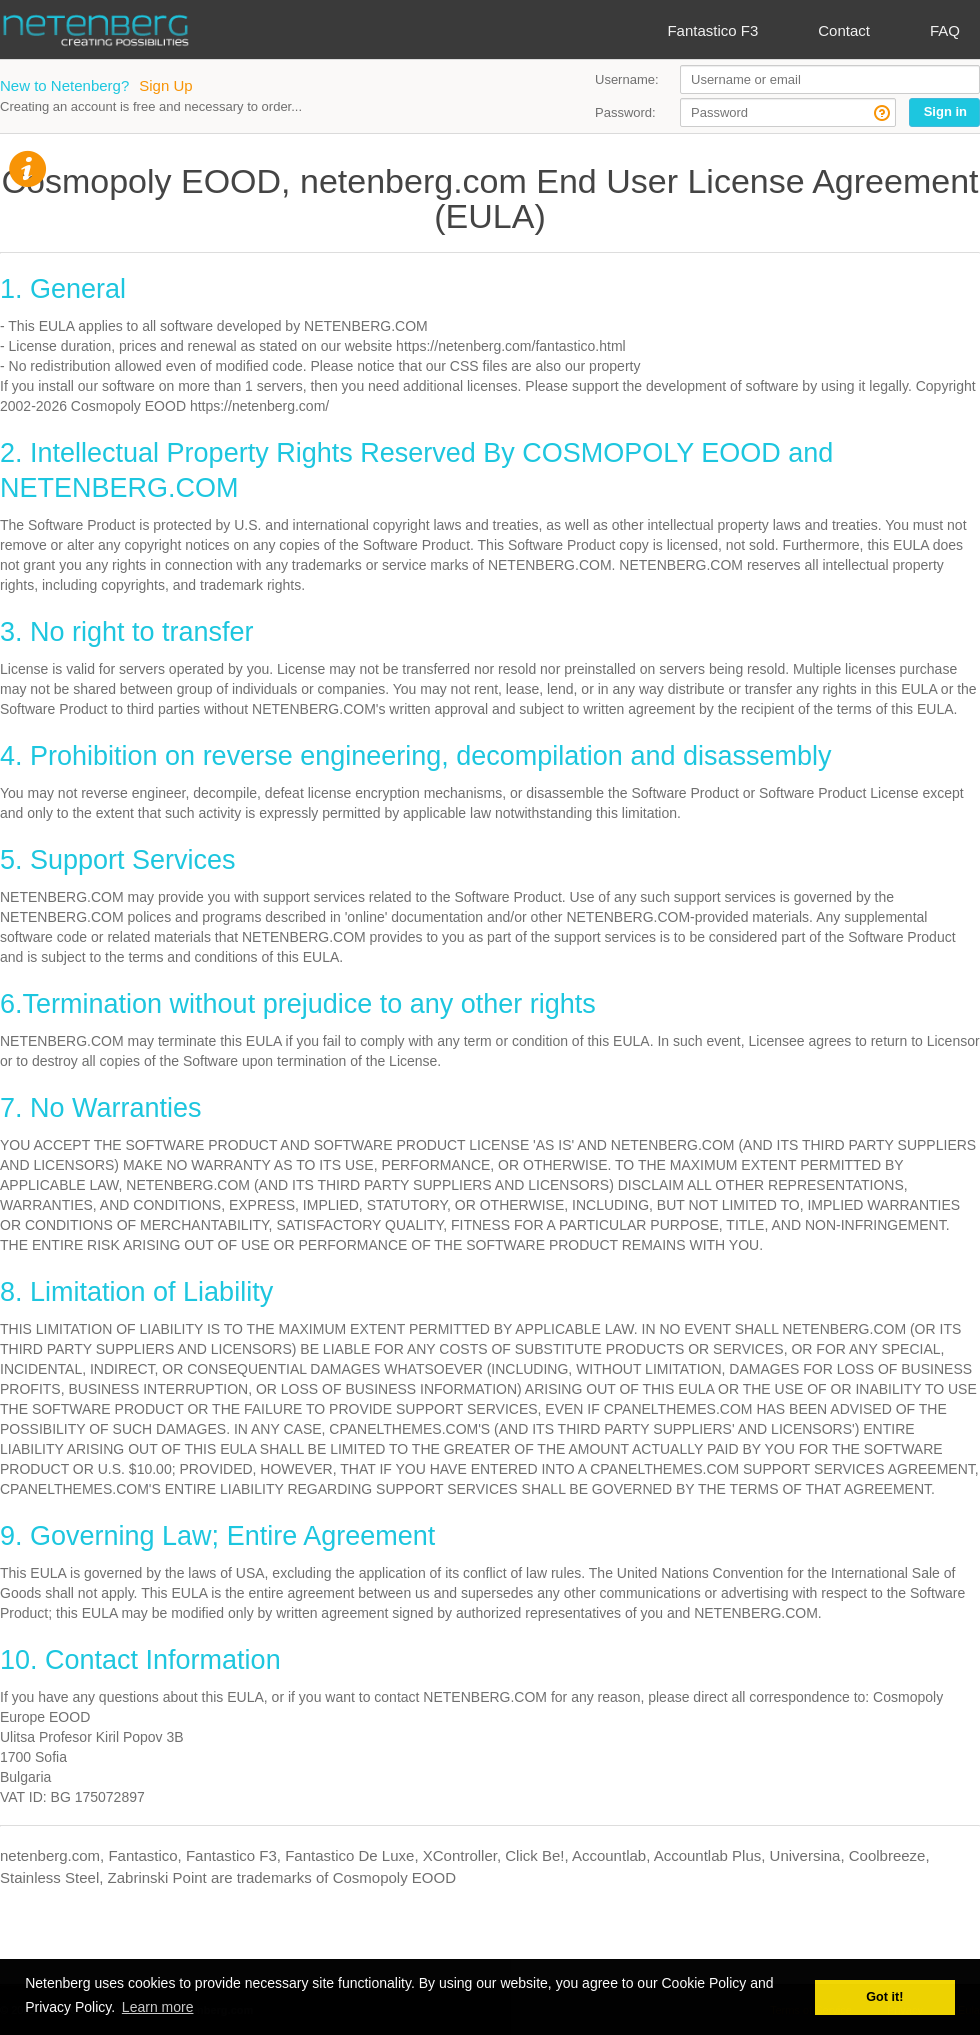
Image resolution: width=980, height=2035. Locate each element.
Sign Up (165, 85)
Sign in (945, 111)
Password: (625, 112)
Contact (844, 30)
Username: (627, 79)
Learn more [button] (158, 2007)
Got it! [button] (884, 1997)
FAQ (945, 30)
